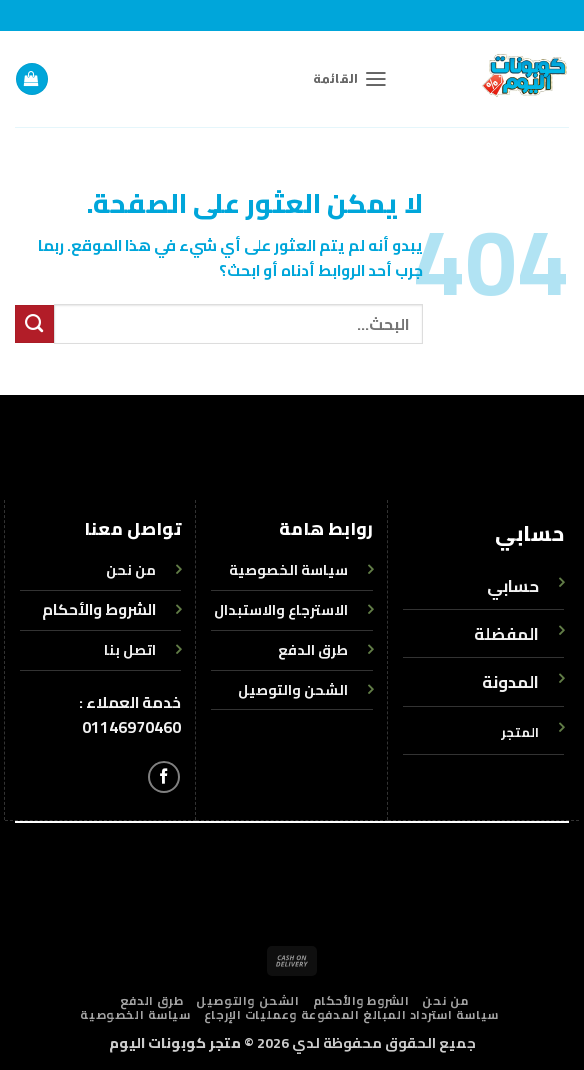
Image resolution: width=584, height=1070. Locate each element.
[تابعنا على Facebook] (164, 777)
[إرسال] (34, 324)
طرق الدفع (151, 1001)
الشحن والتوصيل (247, 1001)
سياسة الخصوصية (135, 1015)
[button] (350, 79)
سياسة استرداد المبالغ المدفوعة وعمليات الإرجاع (351, 1015)
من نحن (445, 1001)
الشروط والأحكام (99, 609)
